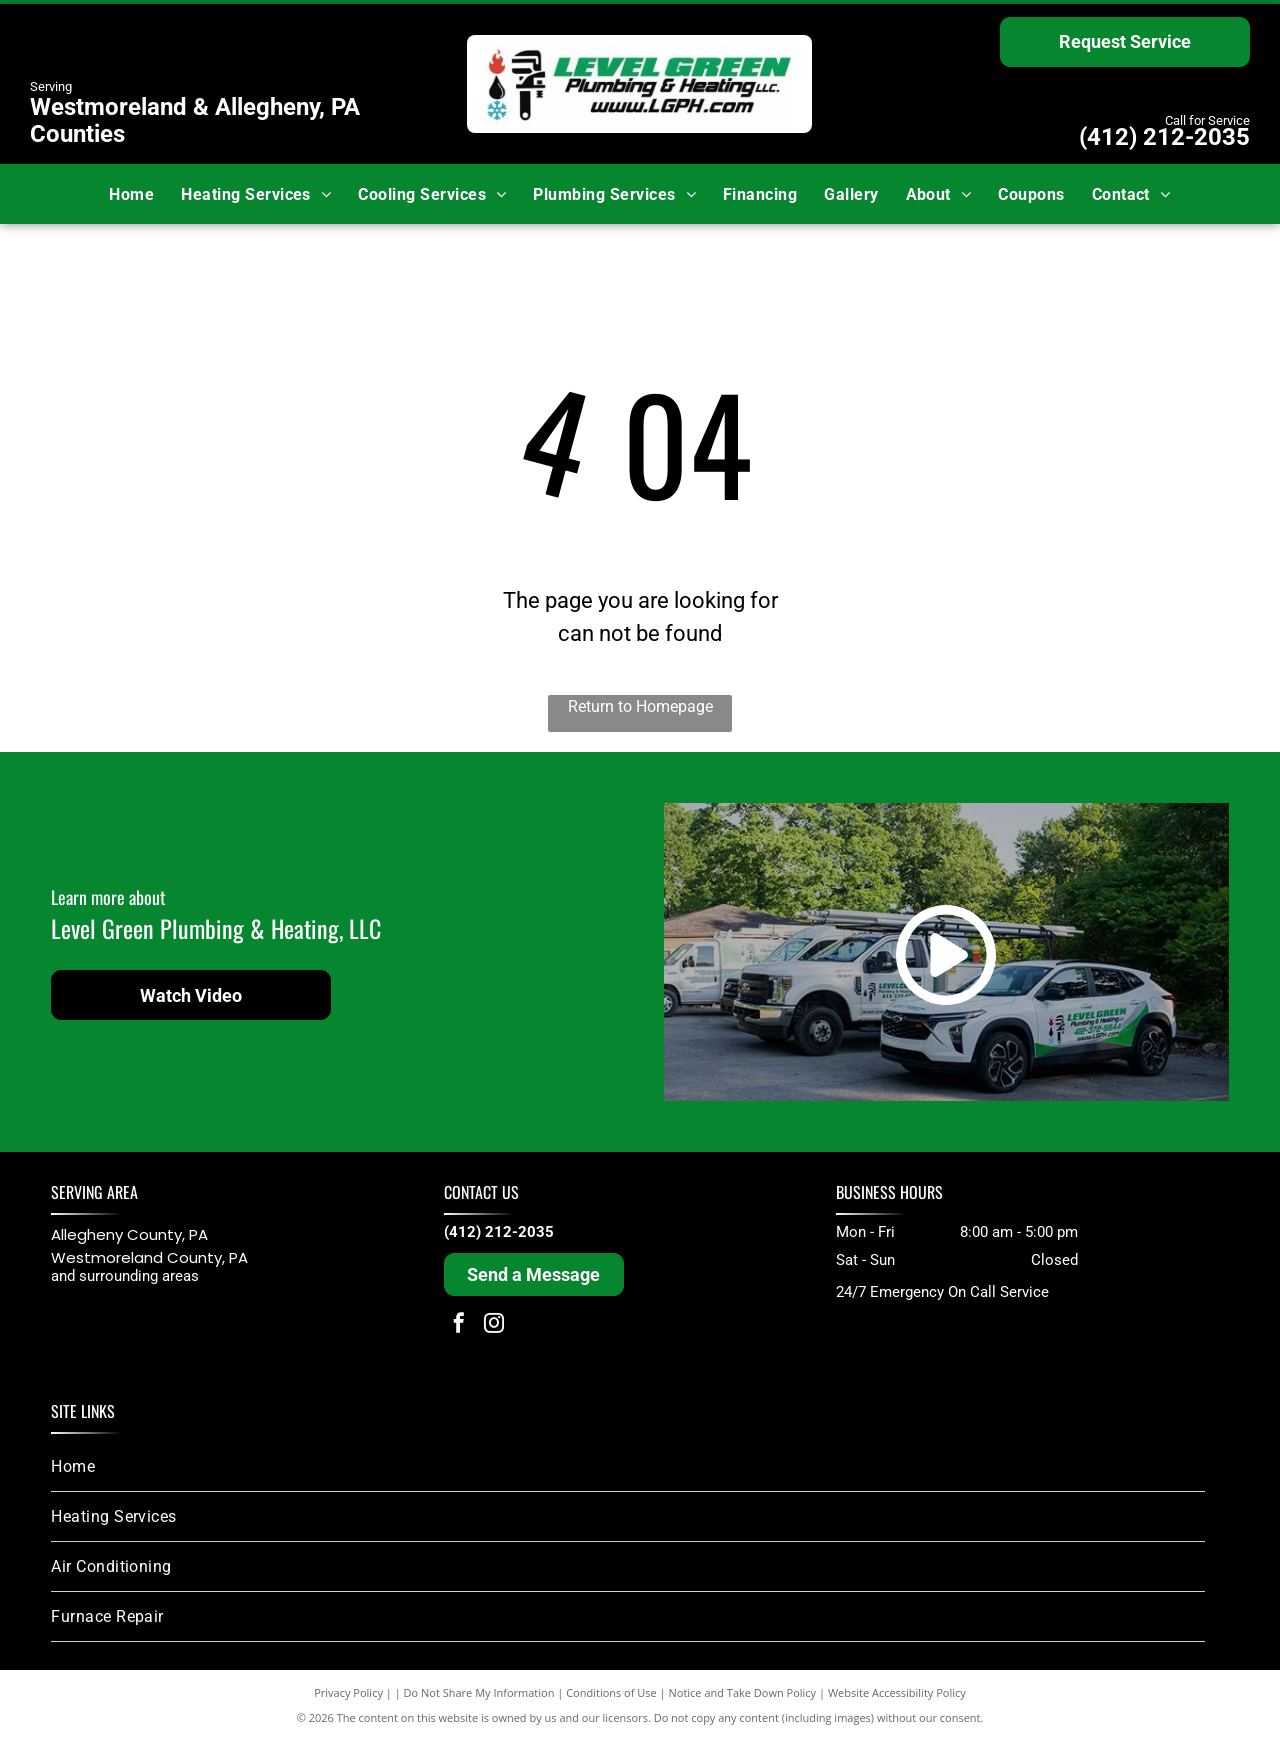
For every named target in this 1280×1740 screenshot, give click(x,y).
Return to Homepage (640, 706)
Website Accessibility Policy (897, 1692)
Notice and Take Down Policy (743, 1692)
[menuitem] (131, 193)
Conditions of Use (611, 1692)
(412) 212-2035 (1164, 137)
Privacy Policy (348, 1692)
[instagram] (494, 1325)
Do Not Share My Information (479, 1692)
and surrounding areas (125, 1276)
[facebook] (459, 1325)
